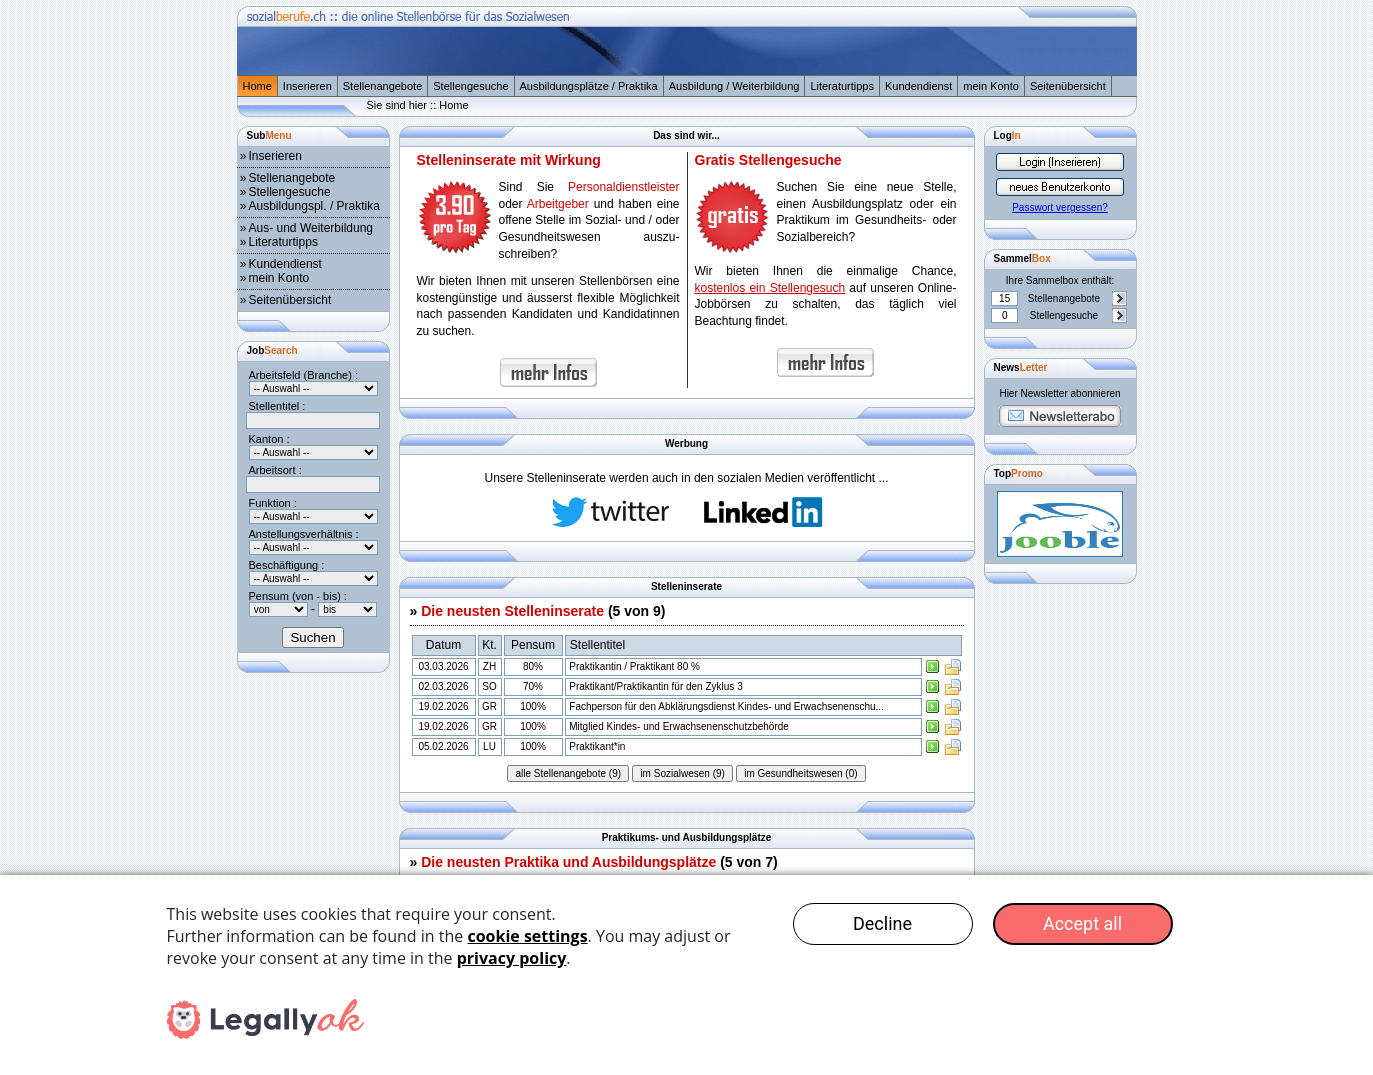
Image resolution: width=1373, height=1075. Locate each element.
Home (257, 86)
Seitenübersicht (1068, 86)
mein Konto (991, 86)
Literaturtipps (842, 86)
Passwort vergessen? (1060, 207)
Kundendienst (918, 86)
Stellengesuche (470, 86)
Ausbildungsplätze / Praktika (589, 86)
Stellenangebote (383, 86)
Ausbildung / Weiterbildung (734, 86)
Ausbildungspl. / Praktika (314, 206)
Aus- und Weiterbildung (311, 228)
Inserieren (307, 86)
